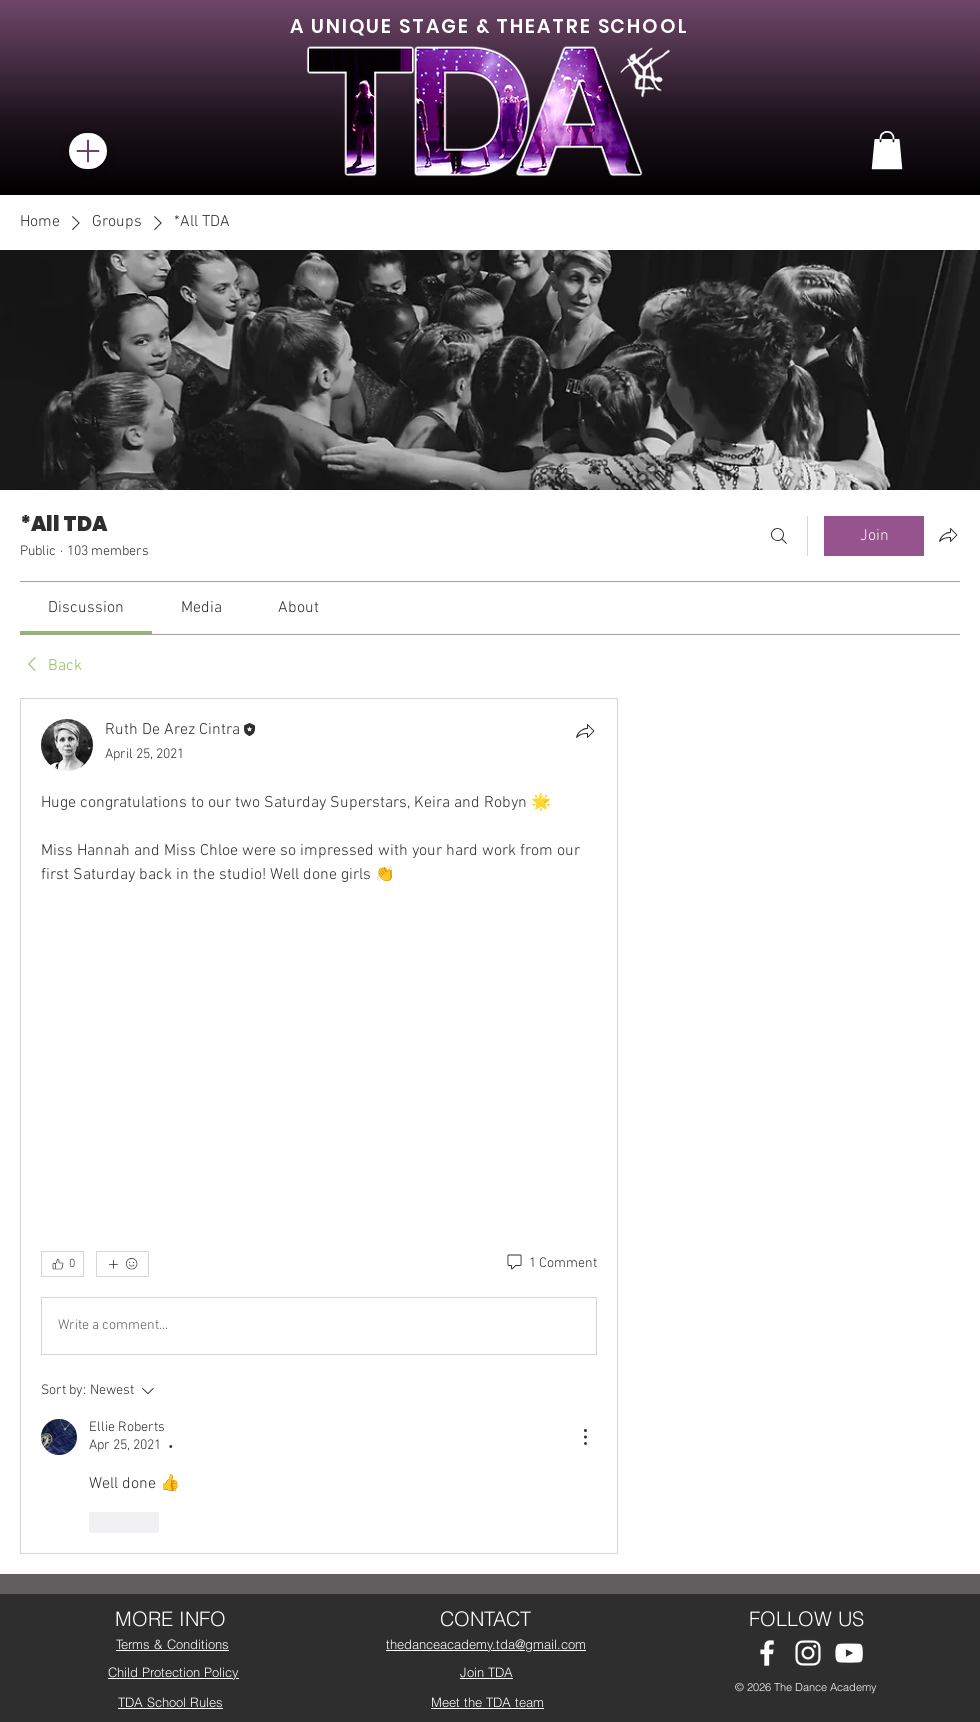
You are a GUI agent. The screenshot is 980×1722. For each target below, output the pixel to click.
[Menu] (88, 151)
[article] (319, 1126)
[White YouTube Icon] (849, 1653)
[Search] (779, 536)
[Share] (585, 731)
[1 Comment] (550, 1264)
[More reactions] (122, 1264)
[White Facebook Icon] (767, 1653)
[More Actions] (585, 1437)
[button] (887, 150)
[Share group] (948, 535)
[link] (86, 608)
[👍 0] (62, 1264)
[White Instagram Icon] (808, 1653)
